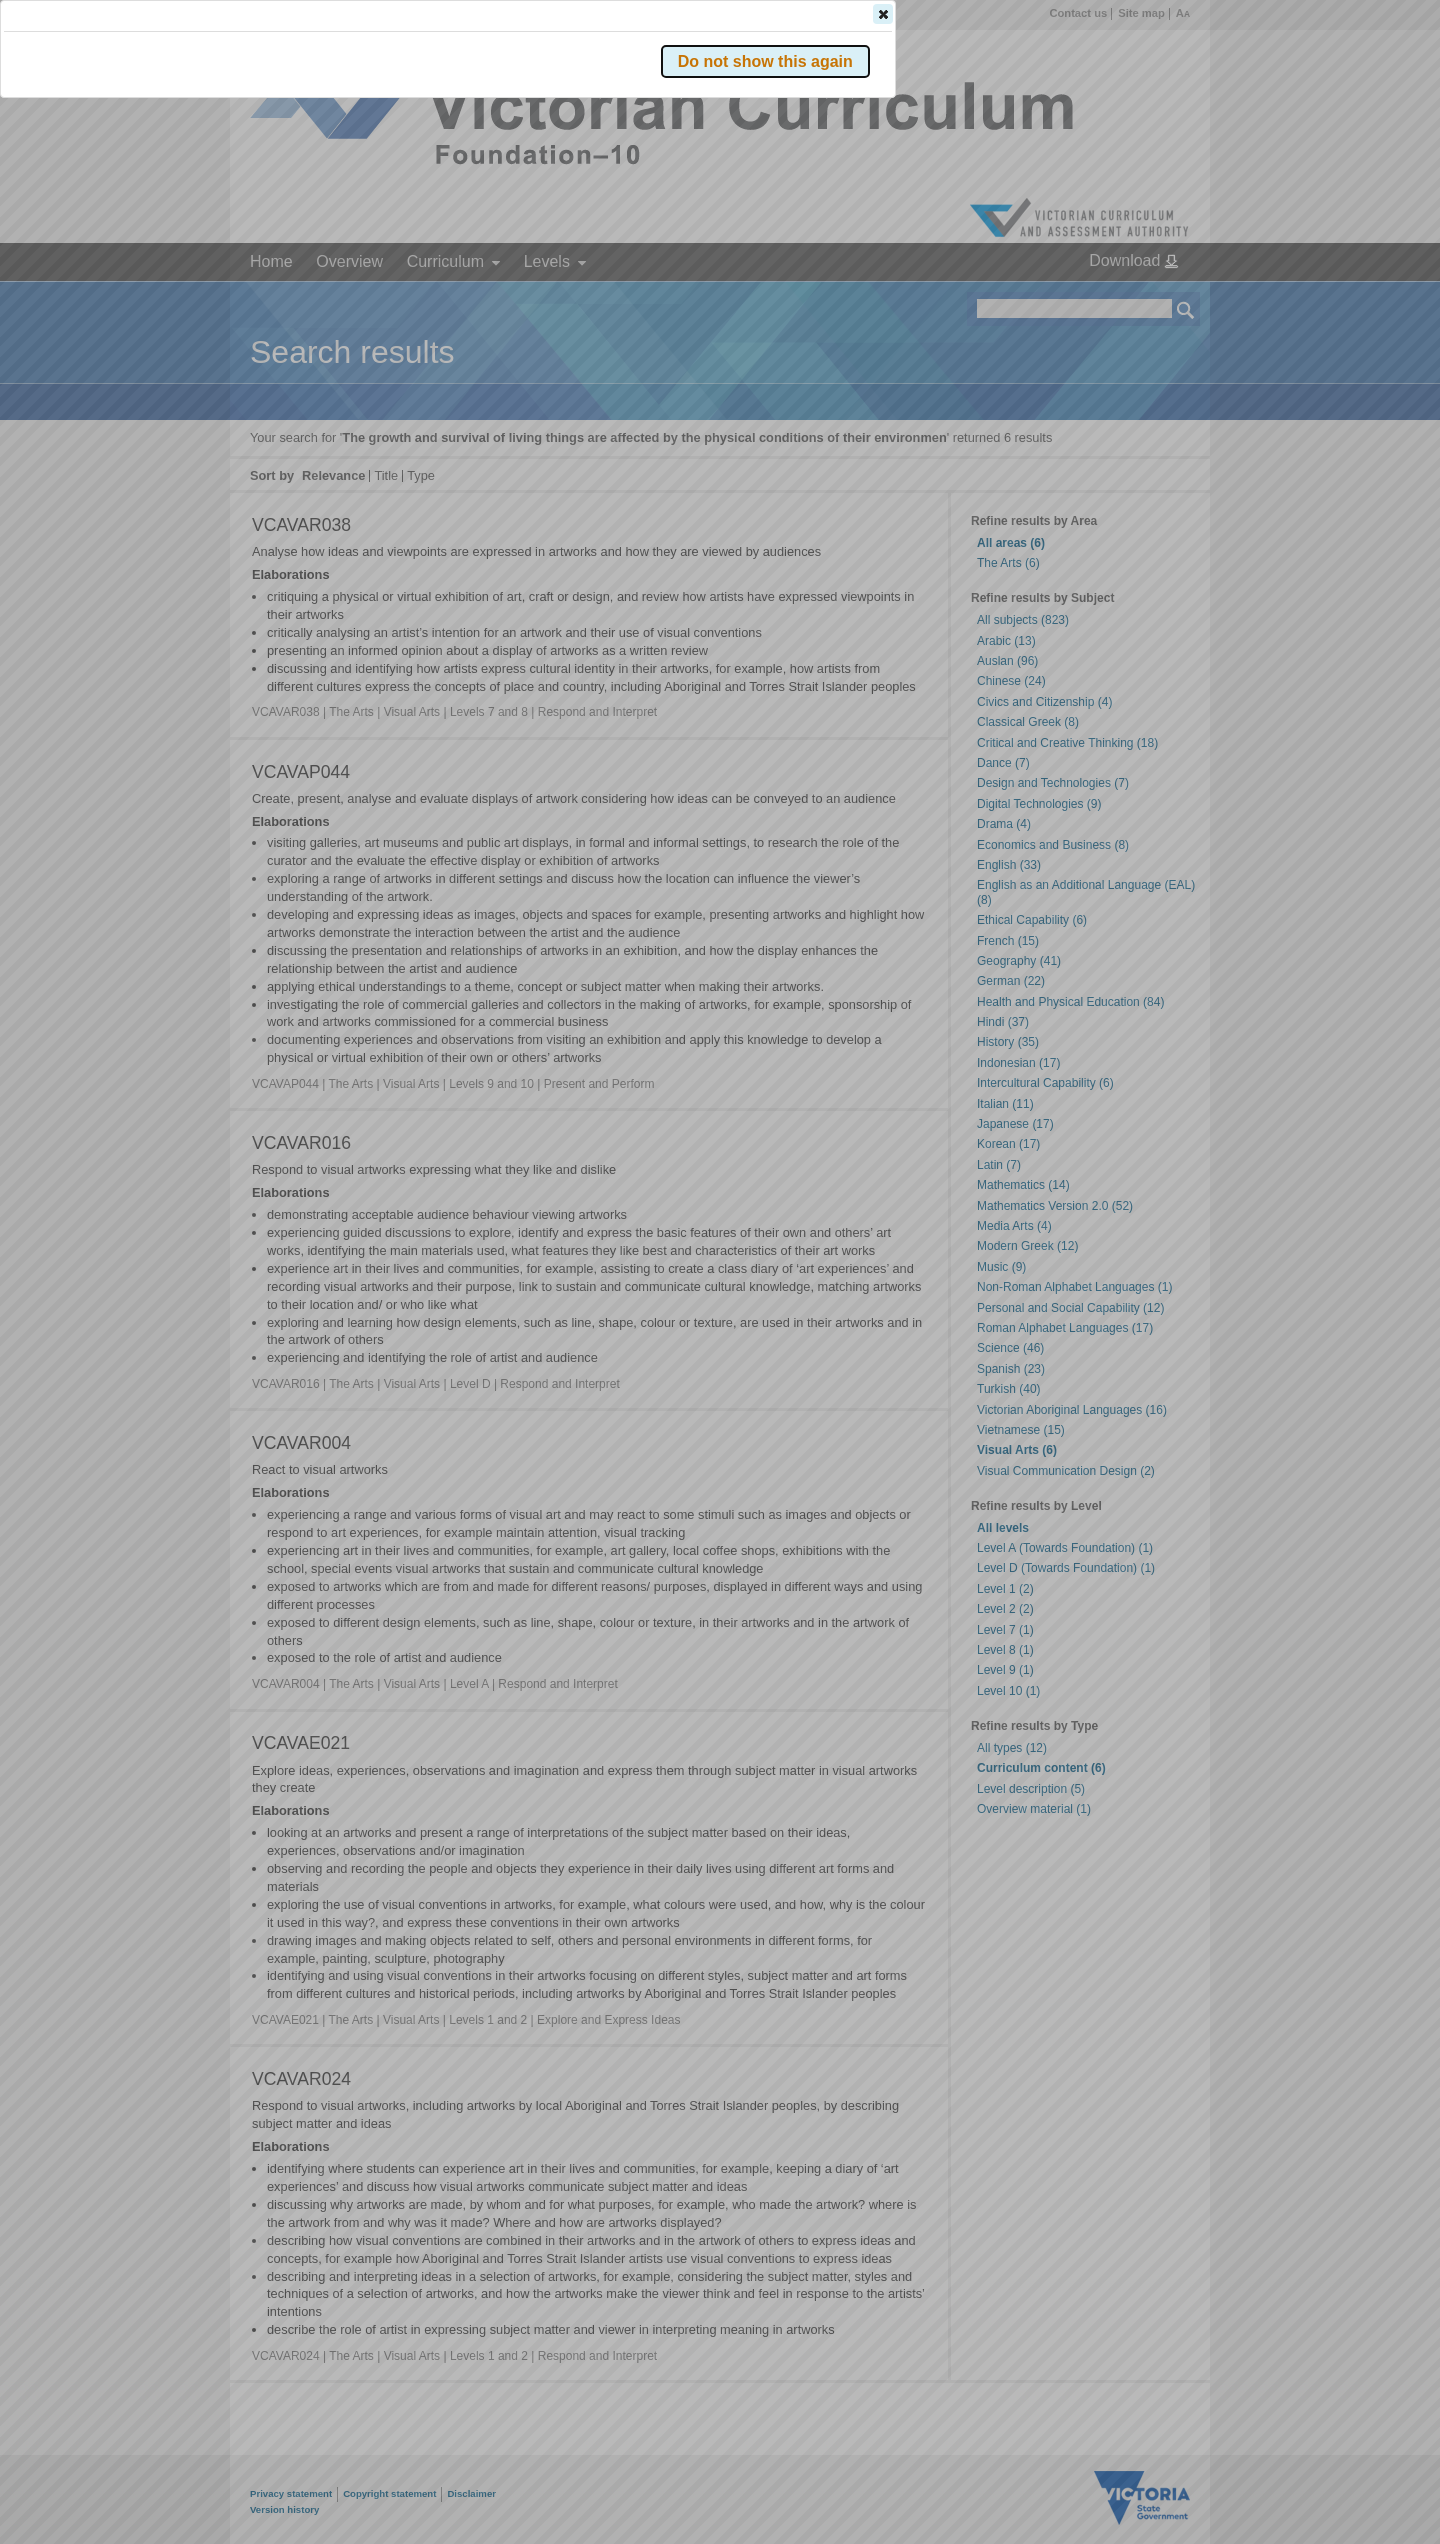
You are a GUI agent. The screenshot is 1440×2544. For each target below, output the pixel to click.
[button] (1151, 299)
